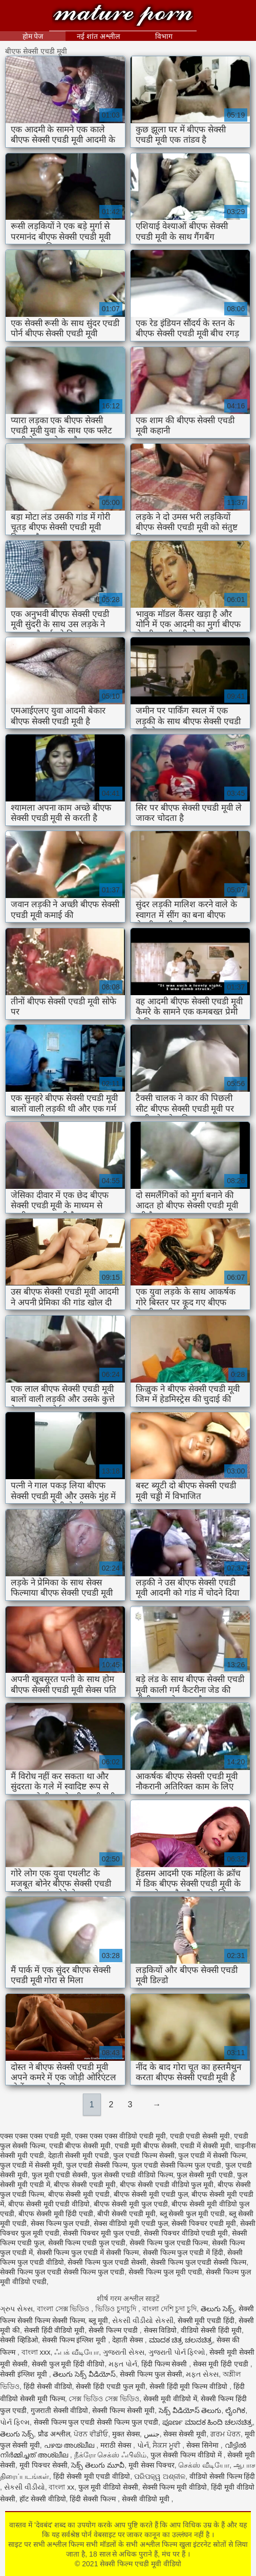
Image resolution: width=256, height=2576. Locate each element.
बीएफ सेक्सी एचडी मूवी (85, 2184)
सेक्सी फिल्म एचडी (114, 2330)
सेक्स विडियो (160, 2330)
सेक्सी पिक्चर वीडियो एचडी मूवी (186, 2233)
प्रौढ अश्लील (54, 2434)
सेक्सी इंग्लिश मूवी (24, 2374)
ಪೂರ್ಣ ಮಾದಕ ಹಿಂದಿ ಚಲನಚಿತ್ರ (207, 2422)
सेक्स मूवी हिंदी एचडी (221, 2364)
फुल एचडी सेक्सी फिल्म (96, 2165)
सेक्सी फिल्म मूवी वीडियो (174, 2487)
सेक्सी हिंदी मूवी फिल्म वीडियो (189, 2386)
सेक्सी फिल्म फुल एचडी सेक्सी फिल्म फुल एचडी (62, 2272)
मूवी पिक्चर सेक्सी (43, 2465)
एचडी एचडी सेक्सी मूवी (200, 2136)
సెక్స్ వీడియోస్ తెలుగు (190, 2410)
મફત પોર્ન (123, 2364)
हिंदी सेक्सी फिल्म (94, 2499)
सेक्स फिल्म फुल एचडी (60, 2223)
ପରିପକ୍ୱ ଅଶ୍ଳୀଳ (159, 2476)
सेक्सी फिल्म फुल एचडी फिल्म (169, 2243)
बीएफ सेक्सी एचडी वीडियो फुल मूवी (167, 2184)
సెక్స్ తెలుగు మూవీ (97, 2465)
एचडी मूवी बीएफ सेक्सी (146, 2146)
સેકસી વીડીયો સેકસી (143, 2320)
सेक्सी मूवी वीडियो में (170, 2399)
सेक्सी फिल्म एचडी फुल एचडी (87, 2243)
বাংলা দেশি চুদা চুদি (169, 2309)
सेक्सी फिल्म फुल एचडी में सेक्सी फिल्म (88, 2252)
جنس (152, 2434)
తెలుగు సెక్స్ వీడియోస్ (84, 2374)
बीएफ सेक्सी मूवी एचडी (79, 2194)
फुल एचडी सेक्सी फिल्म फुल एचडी (176, 2165)
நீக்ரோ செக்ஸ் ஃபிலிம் (110, 2455)
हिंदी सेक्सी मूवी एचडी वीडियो (92, 2476)
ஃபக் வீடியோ (76, 2352)
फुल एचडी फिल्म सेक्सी (144, 2155)
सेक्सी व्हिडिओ (19, 2340)
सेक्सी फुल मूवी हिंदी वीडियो (68, 2364)
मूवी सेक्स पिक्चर (152, 2465)
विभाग (164, 36)
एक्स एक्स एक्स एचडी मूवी (35, 2136)
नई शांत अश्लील (98, 36)
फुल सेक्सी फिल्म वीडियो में (187, 2455)
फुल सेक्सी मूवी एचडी (205, 2175)
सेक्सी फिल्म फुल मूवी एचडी (165, 2272)
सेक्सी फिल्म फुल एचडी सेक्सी (107, 2262)
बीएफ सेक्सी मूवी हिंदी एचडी (56, 2214)
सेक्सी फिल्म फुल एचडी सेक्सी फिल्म (198, 2262)
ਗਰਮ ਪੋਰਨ (225, 2434)
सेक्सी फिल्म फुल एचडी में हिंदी (183, 2252)
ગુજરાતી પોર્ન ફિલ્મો (177, 2352)
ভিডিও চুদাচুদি (116, 2309)
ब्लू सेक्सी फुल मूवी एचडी (192, 2214)
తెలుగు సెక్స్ (217, 2309)
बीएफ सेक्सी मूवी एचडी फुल (151, 2194)
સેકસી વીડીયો (24, 2487)
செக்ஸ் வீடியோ (203, 2465)
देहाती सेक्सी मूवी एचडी (79, 2155)
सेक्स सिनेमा (203, 2445)
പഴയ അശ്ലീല (70, 2445)
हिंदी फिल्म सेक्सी (165, 2364)
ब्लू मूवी (98, 2320)
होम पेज (33, 36)
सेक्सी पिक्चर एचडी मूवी (204, 2223)
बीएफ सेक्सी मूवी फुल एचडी (131, 2204)
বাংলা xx (61, 2487)
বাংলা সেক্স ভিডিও (64, 2309)
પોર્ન (143, 2445)
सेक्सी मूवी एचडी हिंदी (206, 2320)
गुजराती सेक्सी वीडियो (60, 2410)
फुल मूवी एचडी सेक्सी (60, 2175)
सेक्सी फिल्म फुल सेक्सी (151, 2374)
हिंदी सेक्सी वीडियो (48, 2386)
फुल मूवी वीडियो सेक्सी (108, 2487)
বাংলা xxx (36, 2352)
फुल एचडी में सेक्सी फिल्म (212, 2155)
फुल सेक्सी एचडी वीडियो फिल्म (132, 2175)
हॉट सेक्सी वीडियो (42, 2499)
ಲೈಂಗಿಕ (235, 2410)
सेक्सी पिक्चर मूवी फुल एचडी (101, 2233)
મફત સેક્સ (202, 2374)
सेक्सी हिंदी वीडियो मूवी (54, 2330)
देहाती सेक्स (128, 2340)
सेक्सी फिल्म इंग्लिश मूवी (75, 2340)
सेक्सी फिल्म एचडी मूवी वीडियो (123, 17)
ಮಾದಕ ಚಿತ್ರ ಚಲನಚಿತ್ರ (181, 2340)
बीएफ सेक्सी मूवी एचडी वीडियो (49, 2204)
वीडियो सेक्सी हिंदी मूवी (211, 2330)
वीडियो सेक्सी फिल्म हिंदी (222, 2476)
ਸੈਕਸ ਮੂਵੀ (167, 2445)
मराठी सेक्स (116, 2445)
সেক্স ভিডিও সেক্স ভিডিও (104, 2399)
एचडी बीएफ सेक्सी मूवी (80, 2146)
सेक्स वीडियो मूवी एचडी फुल (131, 2223)
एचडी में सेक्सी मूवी (205, 2146)
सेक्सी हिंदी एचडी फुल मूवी (110, 2386)
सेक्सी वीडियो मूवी (147, 2499)
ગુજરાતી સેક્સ (123, 2352)
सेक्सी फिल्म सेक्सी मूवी (123, 2410)
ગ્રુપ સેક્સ (16, 2309)
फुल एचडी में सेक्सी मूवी (31, 2165)
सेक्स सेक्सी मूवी (184, 2434)
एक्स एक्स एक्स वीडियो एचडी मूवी (120, 2136)
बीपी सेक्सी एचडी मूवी (126, 2214)
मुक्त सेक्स (126, 2434)
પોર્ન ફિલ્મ (15, 2422)
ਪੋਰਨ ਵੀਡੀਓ (91, 2434)
